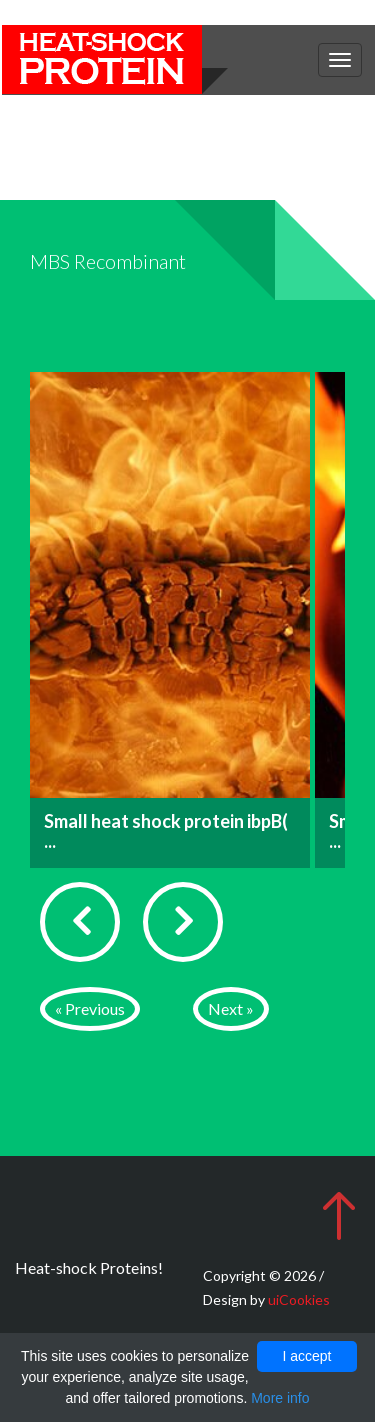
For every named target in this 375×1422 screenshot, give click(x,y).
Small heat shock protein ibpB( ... (166, 831)
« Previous (90, 1008)
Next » (231, 1008)
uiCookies (299, 1299)
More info (280, 1398)
